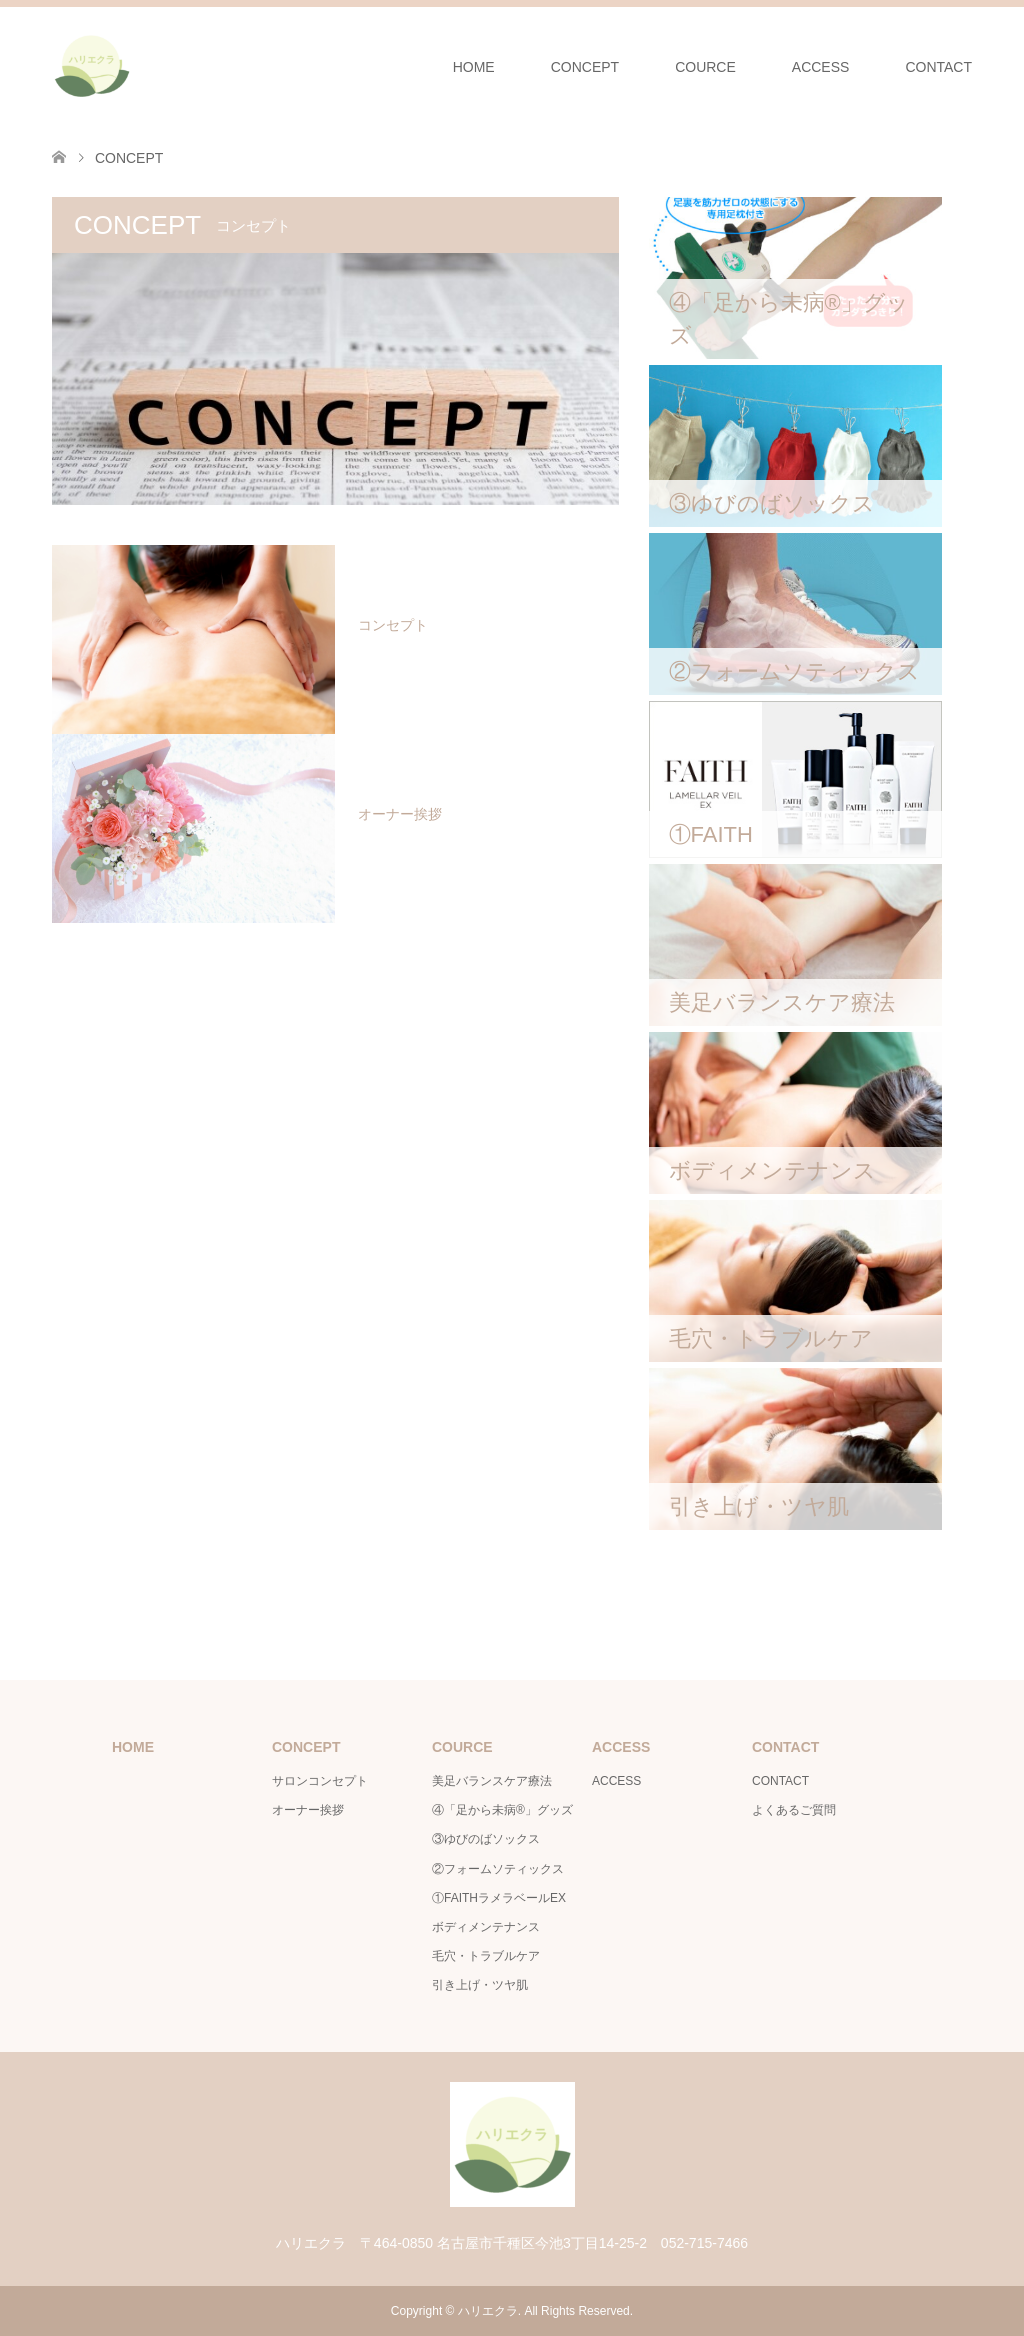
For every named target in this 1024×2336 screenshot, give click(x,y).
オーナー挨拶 (400, 814)
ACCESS (821, 67)
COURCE (705, 67)
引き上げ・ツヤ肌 (480, 1985)
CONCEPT (585, 67)
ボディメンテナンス (486, 1927)
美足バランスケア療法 (492, 1781)
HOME (474, 67)
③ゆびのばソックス (486, 1839)
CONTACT (938, 67)
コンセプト (393, 625)
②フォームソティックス (498, 1869)
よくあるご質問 (794, 1810)
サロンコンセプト (320, 1781)
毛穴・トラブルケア (486, 1956)
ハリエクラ (488, 2311)
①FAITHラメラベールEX (499, 1898)
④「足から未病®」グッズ (502, 1810)
